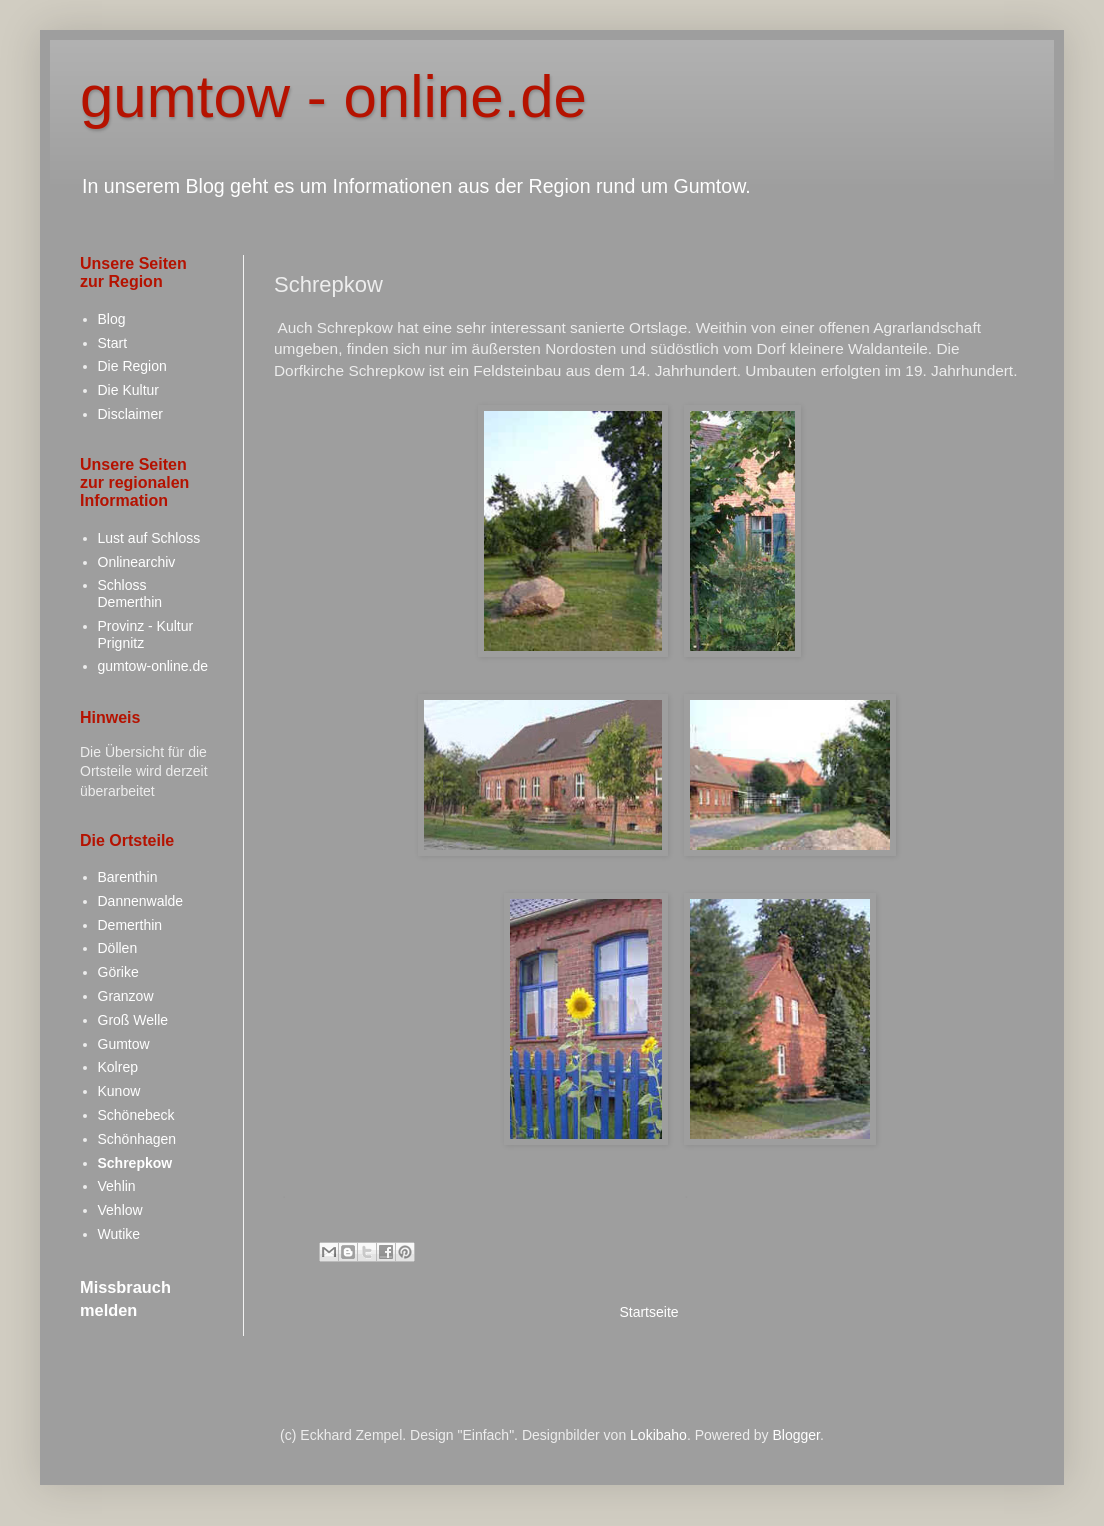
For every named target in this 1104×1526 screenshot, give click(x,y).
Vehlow (120, 1210)
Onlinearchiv (137, 562)
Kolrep (118, 1067)
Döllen (118, 948)
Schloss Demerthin (130, 593)
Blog (112, 319)
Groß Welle (133, 1020)
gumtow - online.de (333, 96)
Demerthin (130, 925)
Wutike (119, 1234)
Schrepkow (135, 1163)
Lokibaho (658, 1435)
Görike (118, 972)
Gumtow (124, 1044)
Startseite (648, 1312)
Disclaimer (130, 414)
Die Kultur (128, 390)
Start (113, 343)
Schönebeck (136, 1115)
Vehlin (117, 1186)
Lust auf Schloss (149, 538)
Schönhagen (137, 1139)
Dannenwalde (141, 901)
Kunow (119, 1091)
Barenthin (128, 877)
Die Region (132, 366)
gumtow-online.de (153, 666)
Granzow (126, 996)
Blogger (796, 1435)
